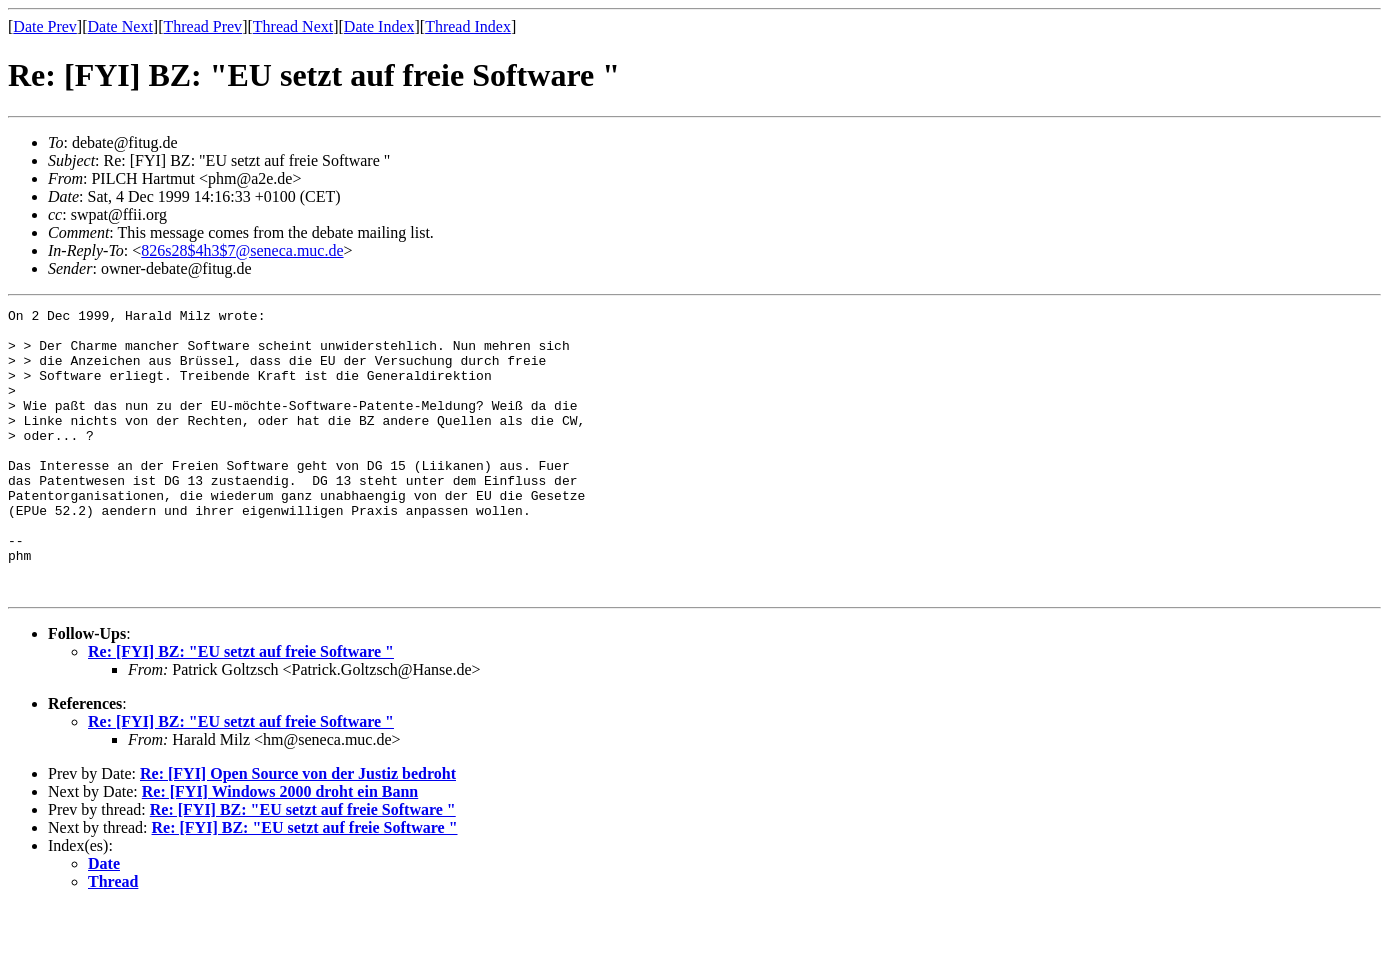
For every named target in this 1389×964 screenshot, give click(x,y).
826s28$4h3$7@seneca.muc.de (242, 250)
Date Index (379, 26)
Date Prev (45, 26)
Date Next (120, 26)
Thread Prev (202, 26)
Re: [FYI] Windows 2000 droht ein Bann (280, 848)
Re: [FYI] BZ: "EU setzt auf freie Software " (241, 708)
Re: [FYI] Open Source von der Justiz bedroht (298, 830)
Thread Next (293, 26)
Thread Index (468, 26)
